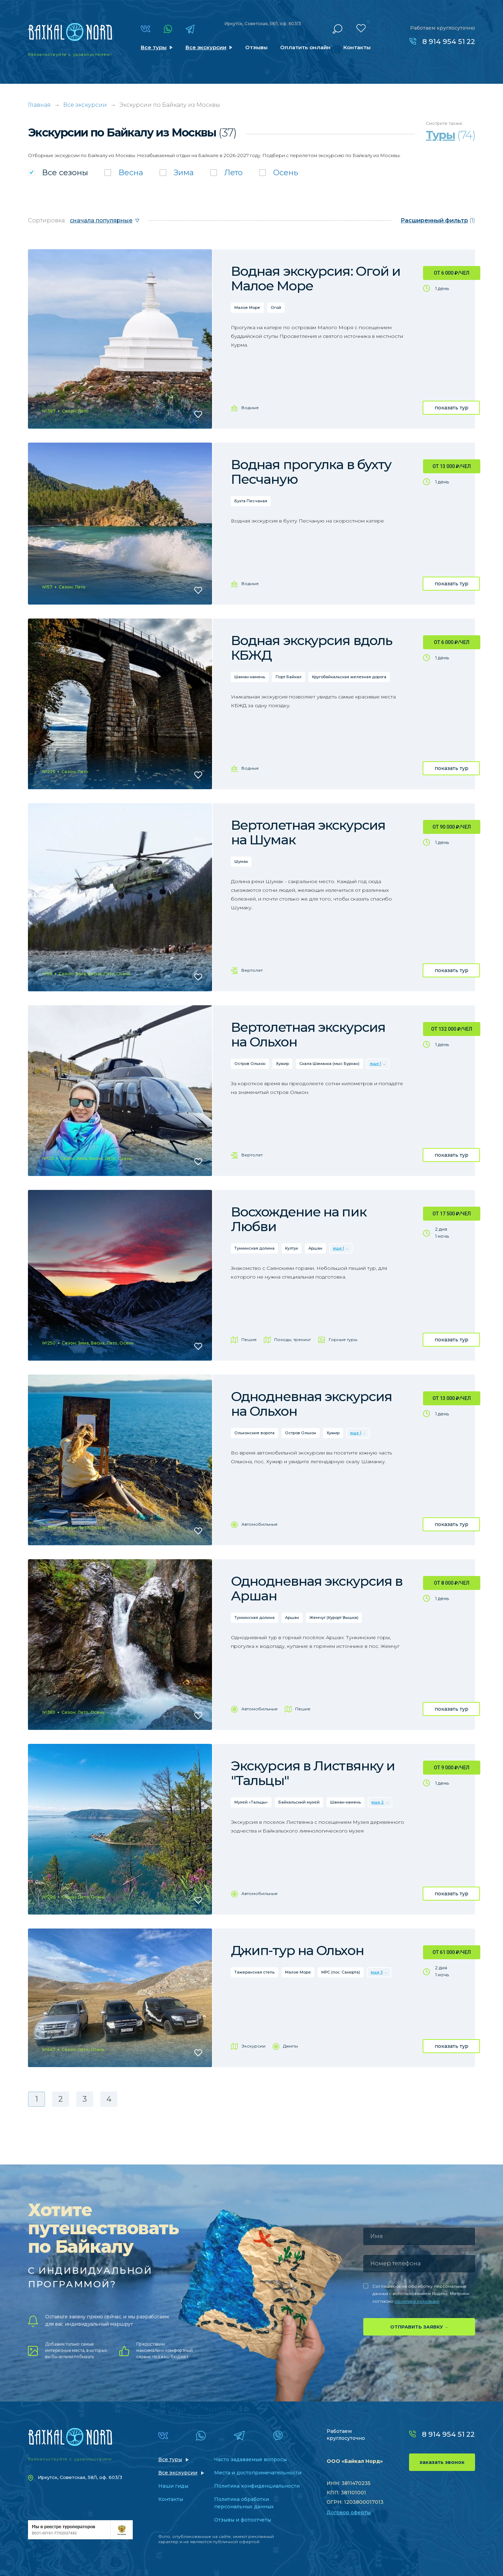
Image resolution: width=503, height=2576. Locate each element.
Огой (276, 307)
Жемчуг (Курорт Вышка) (333, 1617)
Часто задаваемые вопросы (250, 2459)
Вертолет (252, 970)
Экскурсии (253, 2046)
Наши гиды (173, 2486)
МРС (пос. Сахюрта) (340, 1972)
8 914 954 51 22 (448, 41)
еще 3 (377, 1972)
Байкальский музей (299, 1802)
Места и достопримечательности (257, 2473)
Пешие (249, 1339)
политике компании (417, 2301)
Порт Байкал (288, 676)
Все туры (154, 47)
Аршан (315, 1248)
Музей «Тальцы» (251, 1802)
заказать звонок (442, 2462)
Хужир (282, 1063)
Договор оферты (349, 2512)
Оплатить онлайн (305, 47)
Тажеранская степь (254, 1972)
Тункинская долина (254, 1248)
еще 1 (375, 1063)
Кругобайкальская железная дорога (349, 676)
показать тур (451, 408)
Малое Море (247, 307)
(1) (438, 220)
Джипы (290, 2046)
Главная (39, 105)
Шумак (241, 861)
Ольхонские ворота (254, 1432)
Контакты (357, 47)
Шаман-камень (249, 676)
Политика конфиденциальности (257, 2486)
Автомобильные (259, 1524)
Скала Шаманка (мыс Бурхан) (329, 1063)
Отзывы (256, 47)
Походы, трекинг (292, 1339)
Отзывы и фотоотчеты (242, 2520)
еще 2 (377, 1802)
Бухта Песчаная (250, 500)
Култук (291, 1248)
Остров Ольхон (249, 1063)
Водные (250, 407)
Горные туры (343, 1339)
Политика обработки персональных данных (244, 2503)
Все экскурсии (205, 47)
